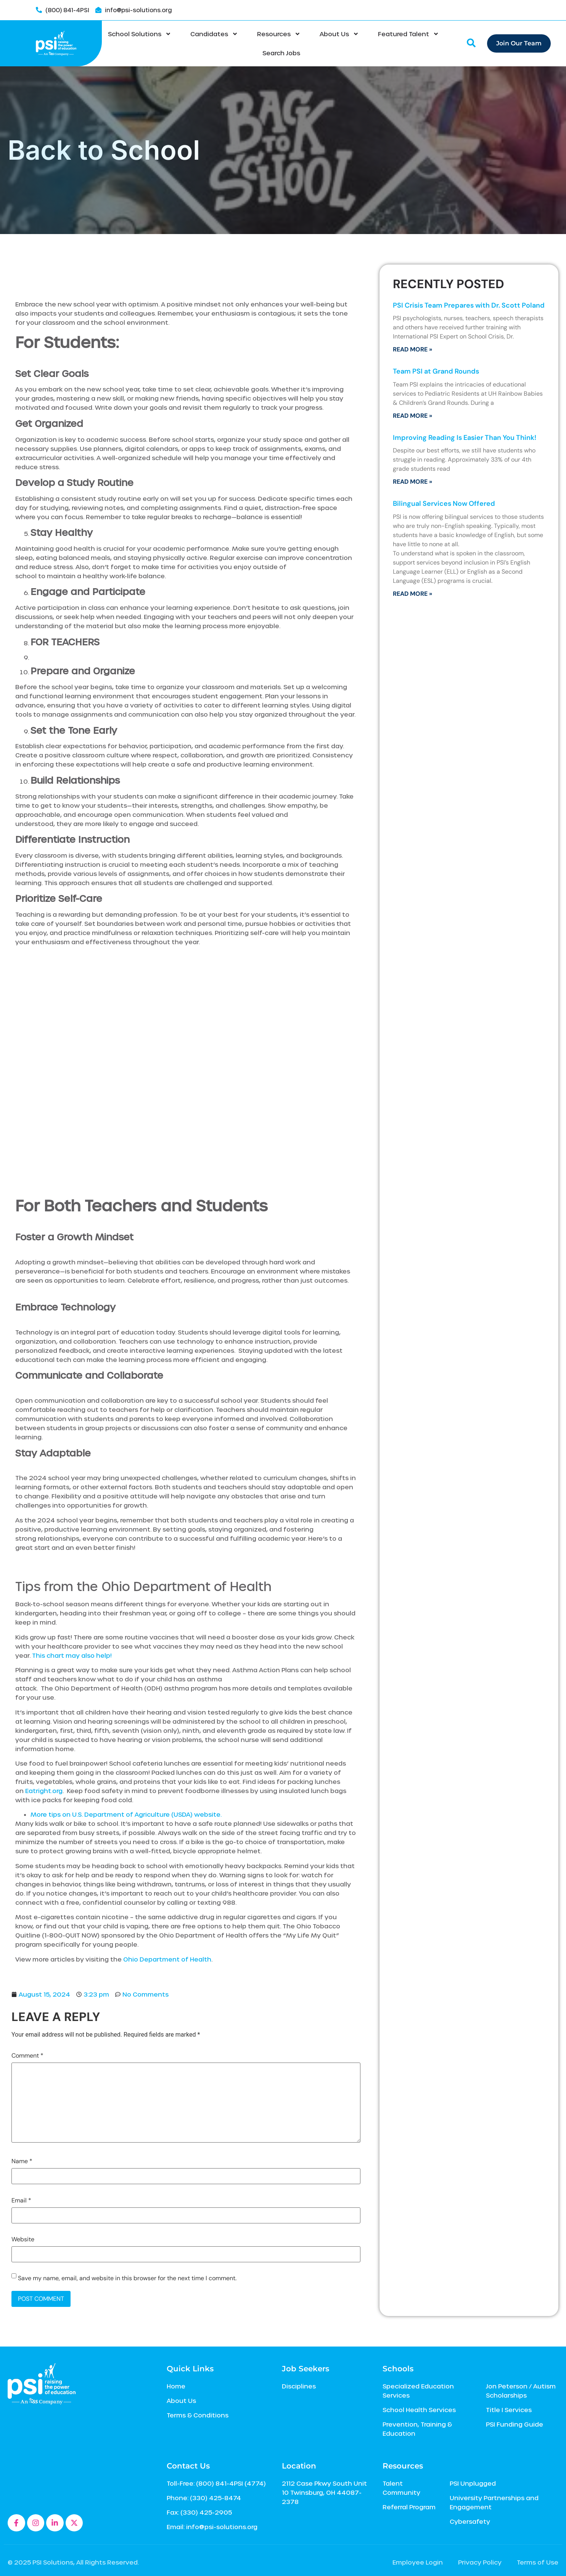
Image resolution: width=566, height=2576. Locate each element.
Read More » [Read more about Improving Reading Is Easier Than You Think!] (412, 482)
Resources (279, 34)
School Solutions (139, 34)
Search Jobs (281, 52)
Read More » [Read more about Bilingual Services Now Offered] (412, 594)
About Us (339, 34)
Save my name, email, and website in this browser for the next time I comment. (127, 2278)
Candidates (214, 34)
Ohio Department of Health (167, 1959)
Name (21, 2161)
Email (21, 2200)
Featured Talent (408, 34)
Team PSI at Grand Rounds (436, 371)
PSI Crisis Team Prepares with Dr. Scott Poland (469, 305)
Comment (27, 2056)
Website (22, 2239)
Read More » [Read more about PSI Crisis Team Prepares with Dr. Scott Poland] (412, 349)
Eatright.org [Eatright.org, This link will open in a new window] (44, 1790)
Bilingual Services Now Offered (444, 503)
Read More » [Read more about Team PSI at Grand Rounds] (412, 416)
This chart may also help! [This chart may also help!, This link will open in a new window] (72, 1655)
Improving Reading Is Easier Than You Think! (464, 437)
